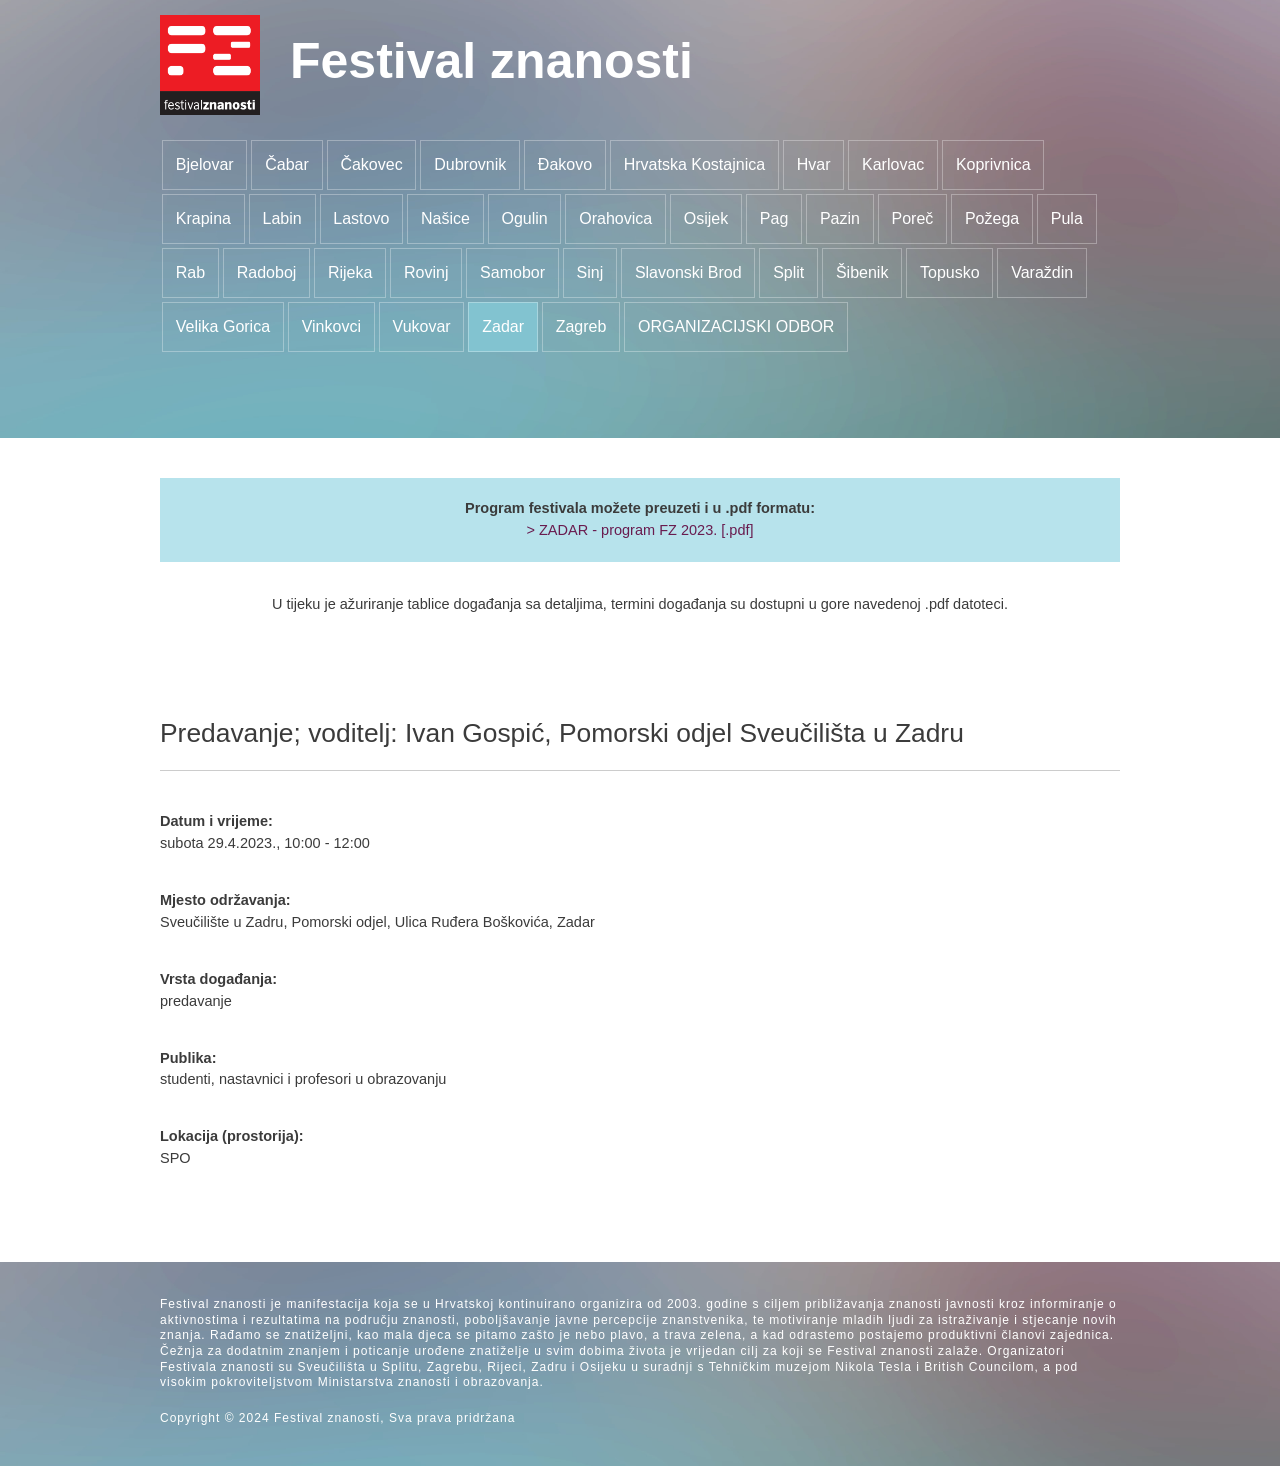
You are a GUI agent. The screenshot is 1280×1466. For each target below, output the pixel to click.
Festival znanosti (491, 61)
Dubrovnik (470, 164)
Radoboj (267, 272)
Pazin (840, 218)
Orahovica (615, 218)
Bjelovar (205, 164)
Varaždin (1042, 272)
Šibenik (862, 272)
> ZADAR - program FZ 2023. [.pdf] (639, 530)
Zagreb (581, 326)
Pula (1067, 218)
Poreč (913, 218)
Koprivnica (993, 164)
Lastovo (361, 218)
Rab (190, 272)
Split (788, 272)
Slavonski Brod (688, 272)
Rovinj (426, 272)
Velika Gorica (223, 326)
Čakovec (371, 164)
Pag (774, 218)
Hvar (814, 164)
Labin (282, 218)
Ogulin (524, 218)
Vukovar (422, 326)
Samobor (512, 272)
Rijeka (350, 272)
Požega (992, 218)
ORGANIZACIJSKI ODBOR (736, 326)
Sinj (590, 272)
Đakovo (565, 164)
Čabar (287, 164)
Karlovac (893, 164)
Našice (445, 218)
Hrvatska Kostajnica (694, 164)
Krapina (203, 218)
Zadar (503, 326)
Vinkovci (331, 326)
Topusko (950, 272)
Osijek (706, 218)
